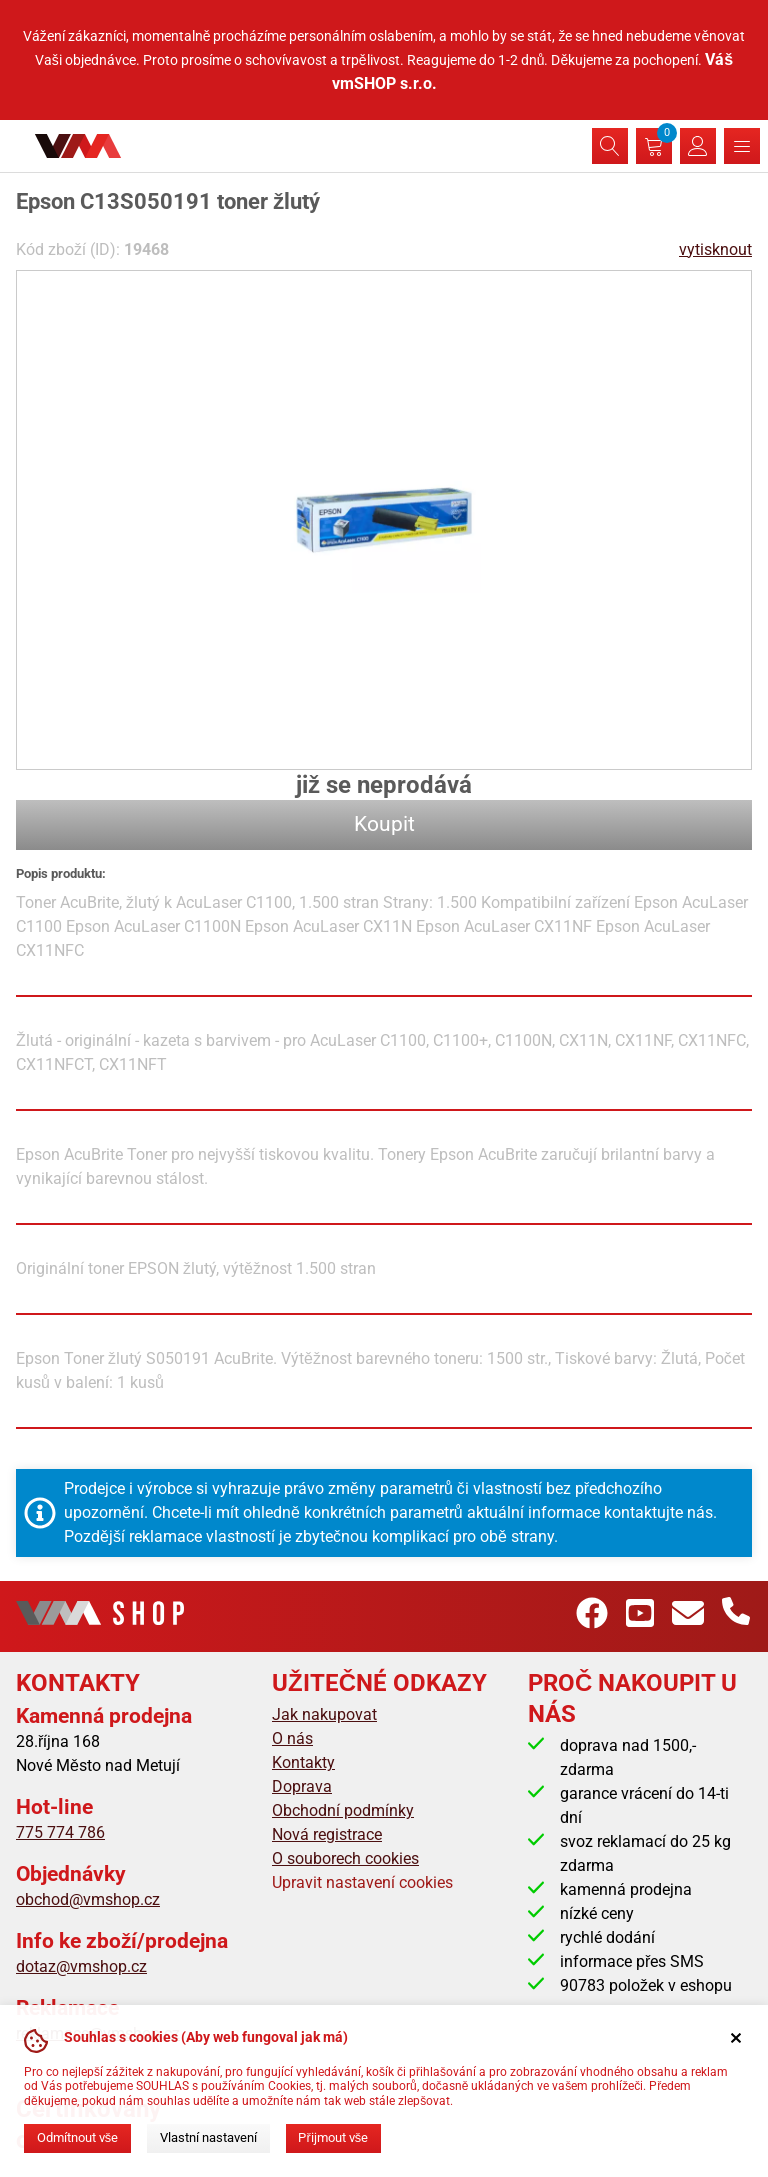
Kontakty (303, 1762)
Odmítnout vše (77, 2137)
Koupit (384, 824)
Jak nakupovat (324, 1714)
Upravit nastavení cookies (362, 1882)
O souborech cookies (345, 1858)
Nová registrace (327, 1834)
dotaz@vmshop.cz (81, 1966)
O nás (292, 1738)
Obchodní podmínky (343, 1810)
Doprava (302, 1786)
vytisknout (715, 249)
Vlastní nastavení (208, 2137)
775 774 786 (60, 1832)
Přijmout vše (333, 2137)
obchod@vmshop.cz (88, 1899)
